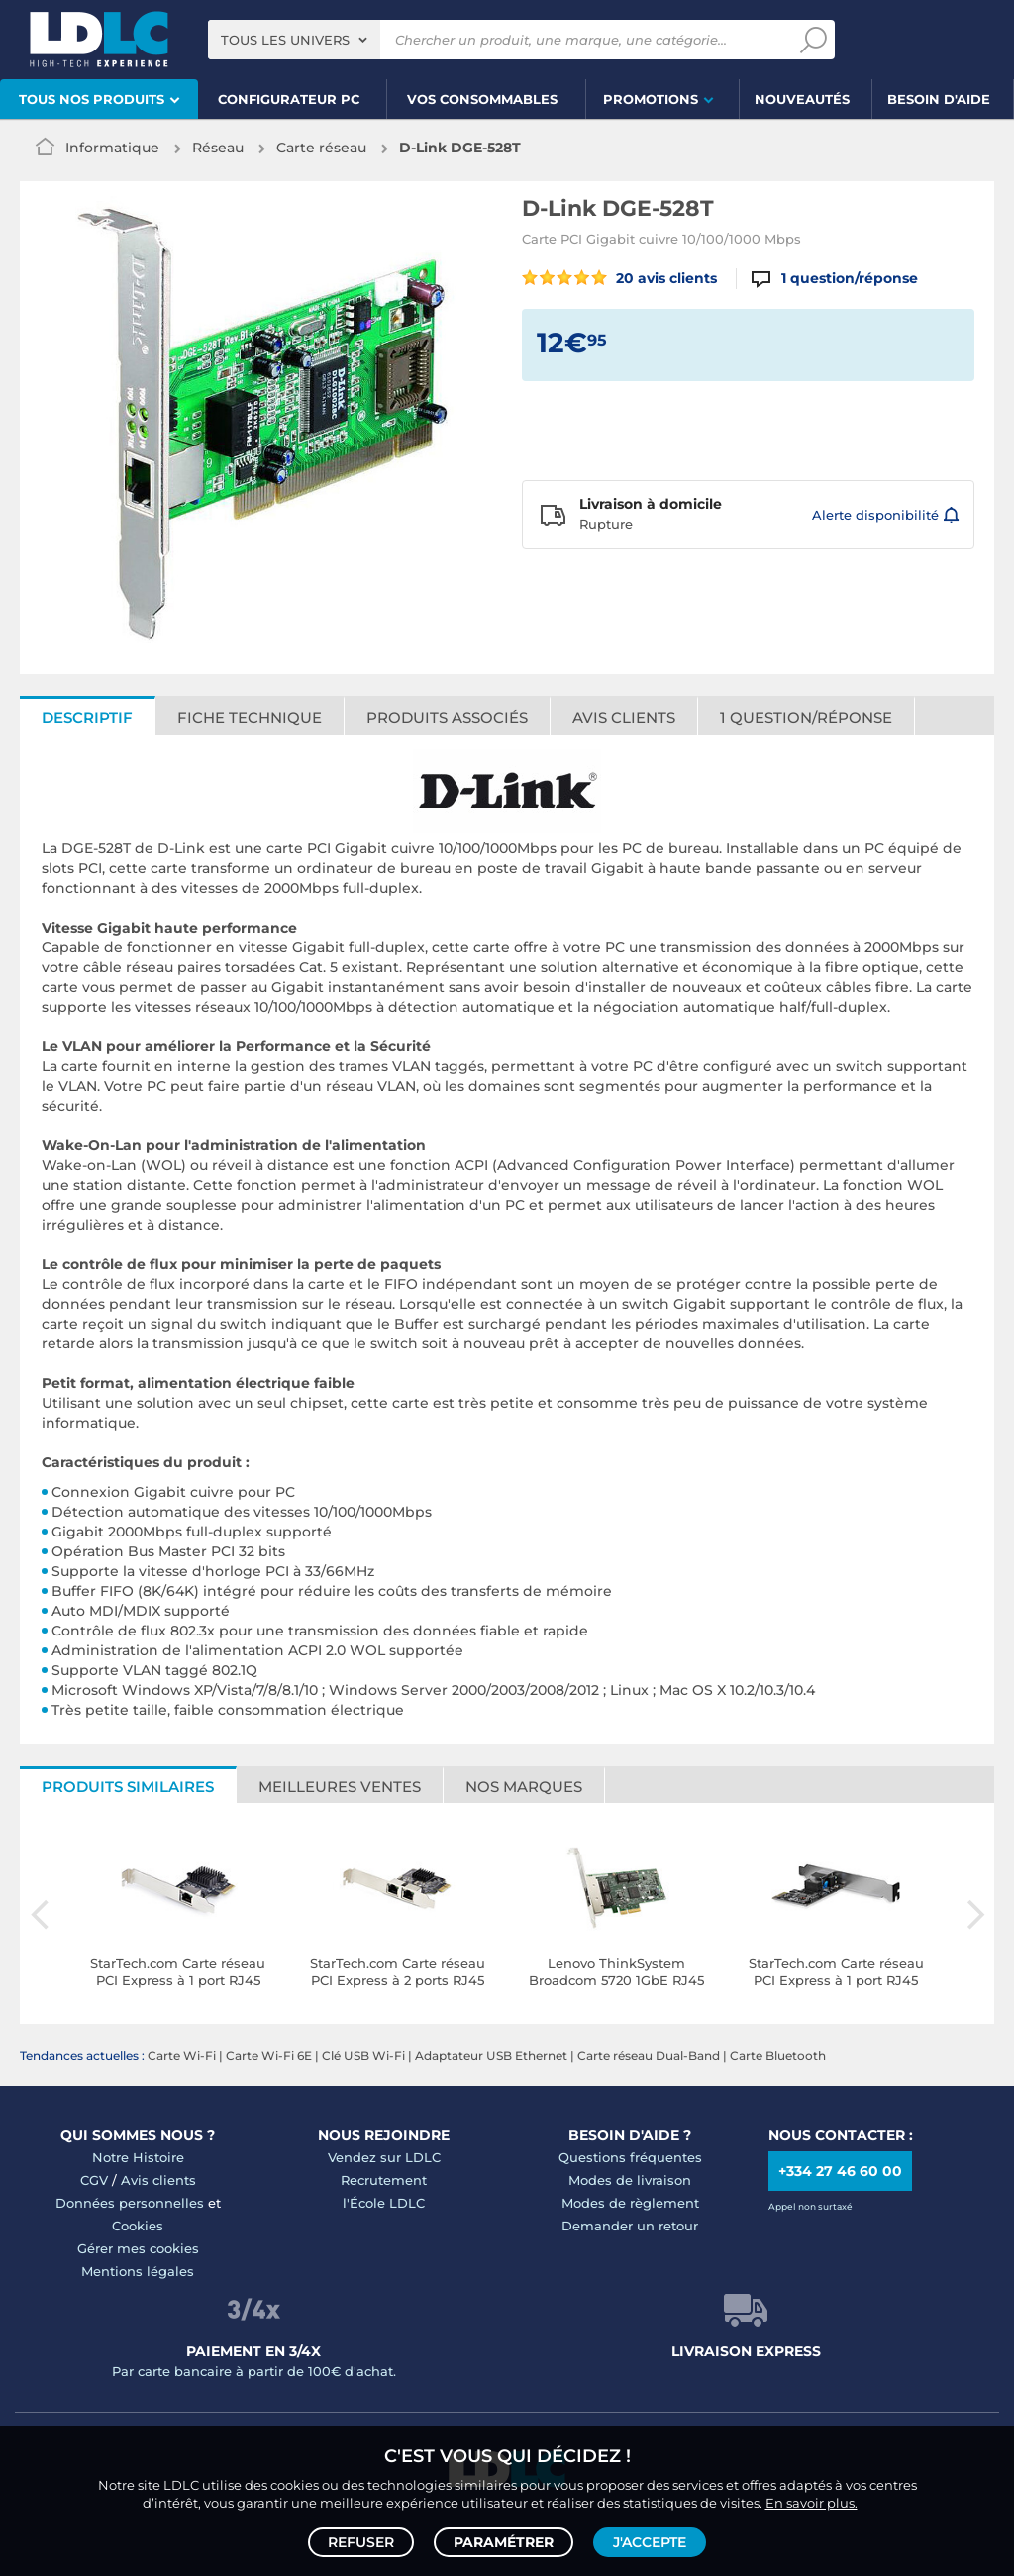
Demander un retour (629, 2225)
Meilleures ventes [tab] (339, 1786)
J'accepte (649, 2542)
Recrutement (384, 2180)
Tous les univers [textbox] (285, 40)
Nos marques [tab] (523, 1786)
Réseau (218, 147)
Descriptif (87, 717)
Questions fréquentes (630, 2157)
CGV (94, 2180)
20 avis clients (619, 278)
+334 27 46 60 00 (840, 2171)
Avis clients (623, 717)
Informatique (112, 147)
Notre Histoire (138, 2157)
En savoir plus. (811, 2503)
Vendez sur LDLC (384, 2157)
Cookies (137, 2225)
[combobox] (294, 39)
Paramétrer (504, 2542)
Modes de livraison (629, 2180)
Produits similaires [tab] (128, 1786)
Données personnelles (129, 2203)
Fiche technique (249, 717)
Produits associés (447, 717)
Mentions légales (137, 2271)
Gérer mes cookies (138, 2248)
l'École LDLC (384, 2203)
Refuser (361, 2542)
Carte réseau (321, 147)
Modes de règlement (630, 2203)
